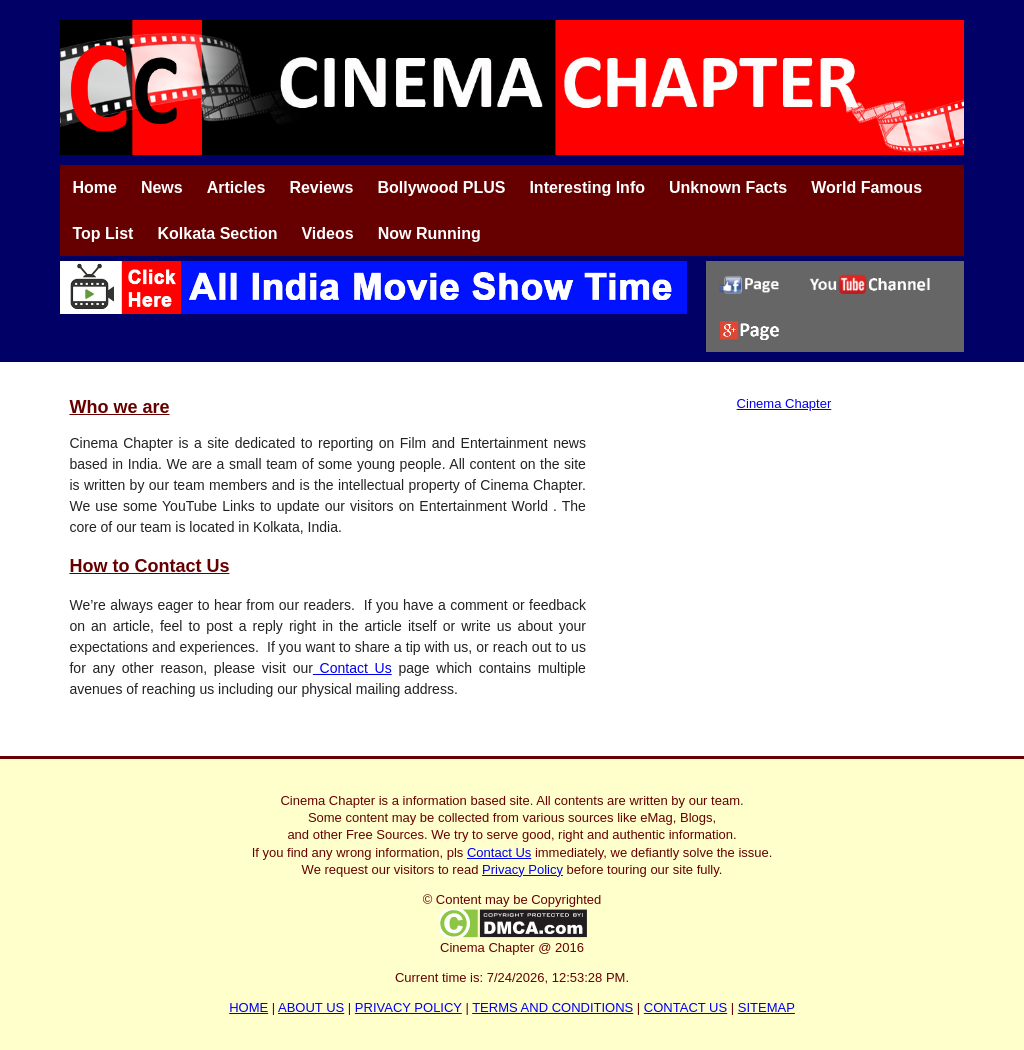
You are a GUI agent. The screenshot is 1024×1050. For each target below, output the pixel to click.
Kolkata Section (217, 233)
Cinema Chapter (784, 403)
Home (94, 187)
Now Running (429, 233)
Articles (236, 187)
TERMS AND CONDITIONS (552, 1007)
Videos (327, 233)
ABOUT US (311, 1007)
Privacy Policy (522, 869)
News (162, 187)
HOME (248, 1007)
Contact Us (352, 668)
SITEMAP (766, 1007)
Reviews (321, 187)
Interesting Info (587, 187)
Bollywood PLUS (441, 187)
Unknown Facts (728, 187)
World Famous (866, 187)
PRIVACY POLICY (408, 1007)
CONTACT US (685, 1007)
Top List (102, 233)
